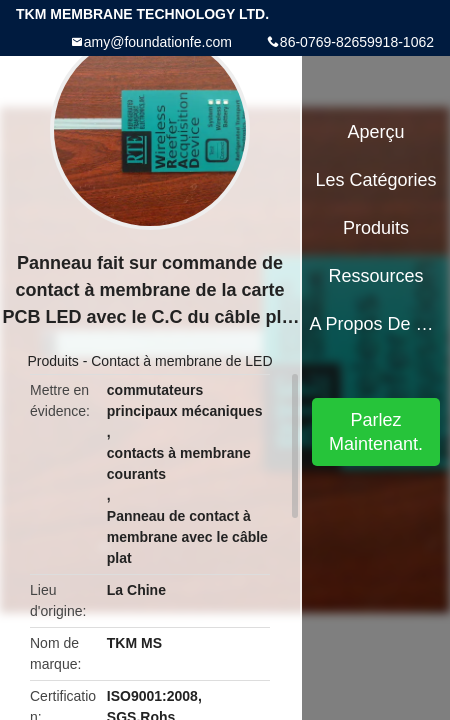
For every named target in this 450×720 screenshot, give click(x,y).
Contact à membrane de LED (181, 361)
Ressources (376, 276)
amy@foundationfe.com (158, 42)
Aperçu (376, 132)
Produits (52, 361)
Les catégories (376, 180)
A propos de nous (375, 324)
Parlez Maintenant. (376, 432)
